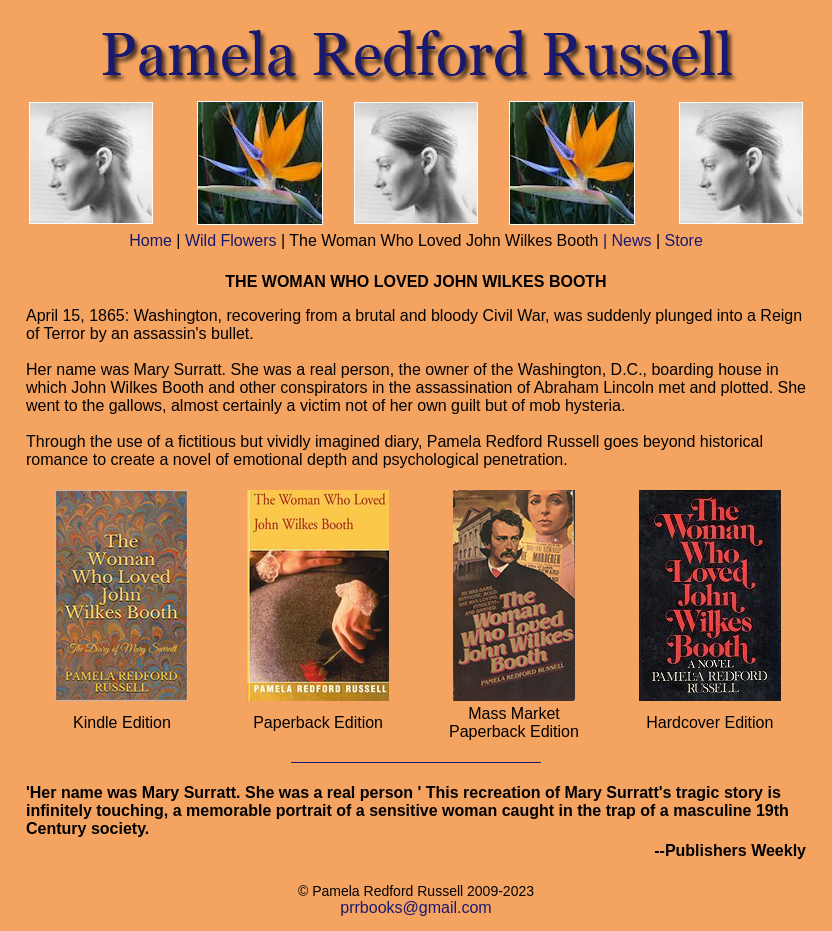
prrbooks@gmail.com (415, 907)
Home (150, 240)
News (631, 240)
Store (684, 240)
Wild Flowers (231, 240)
